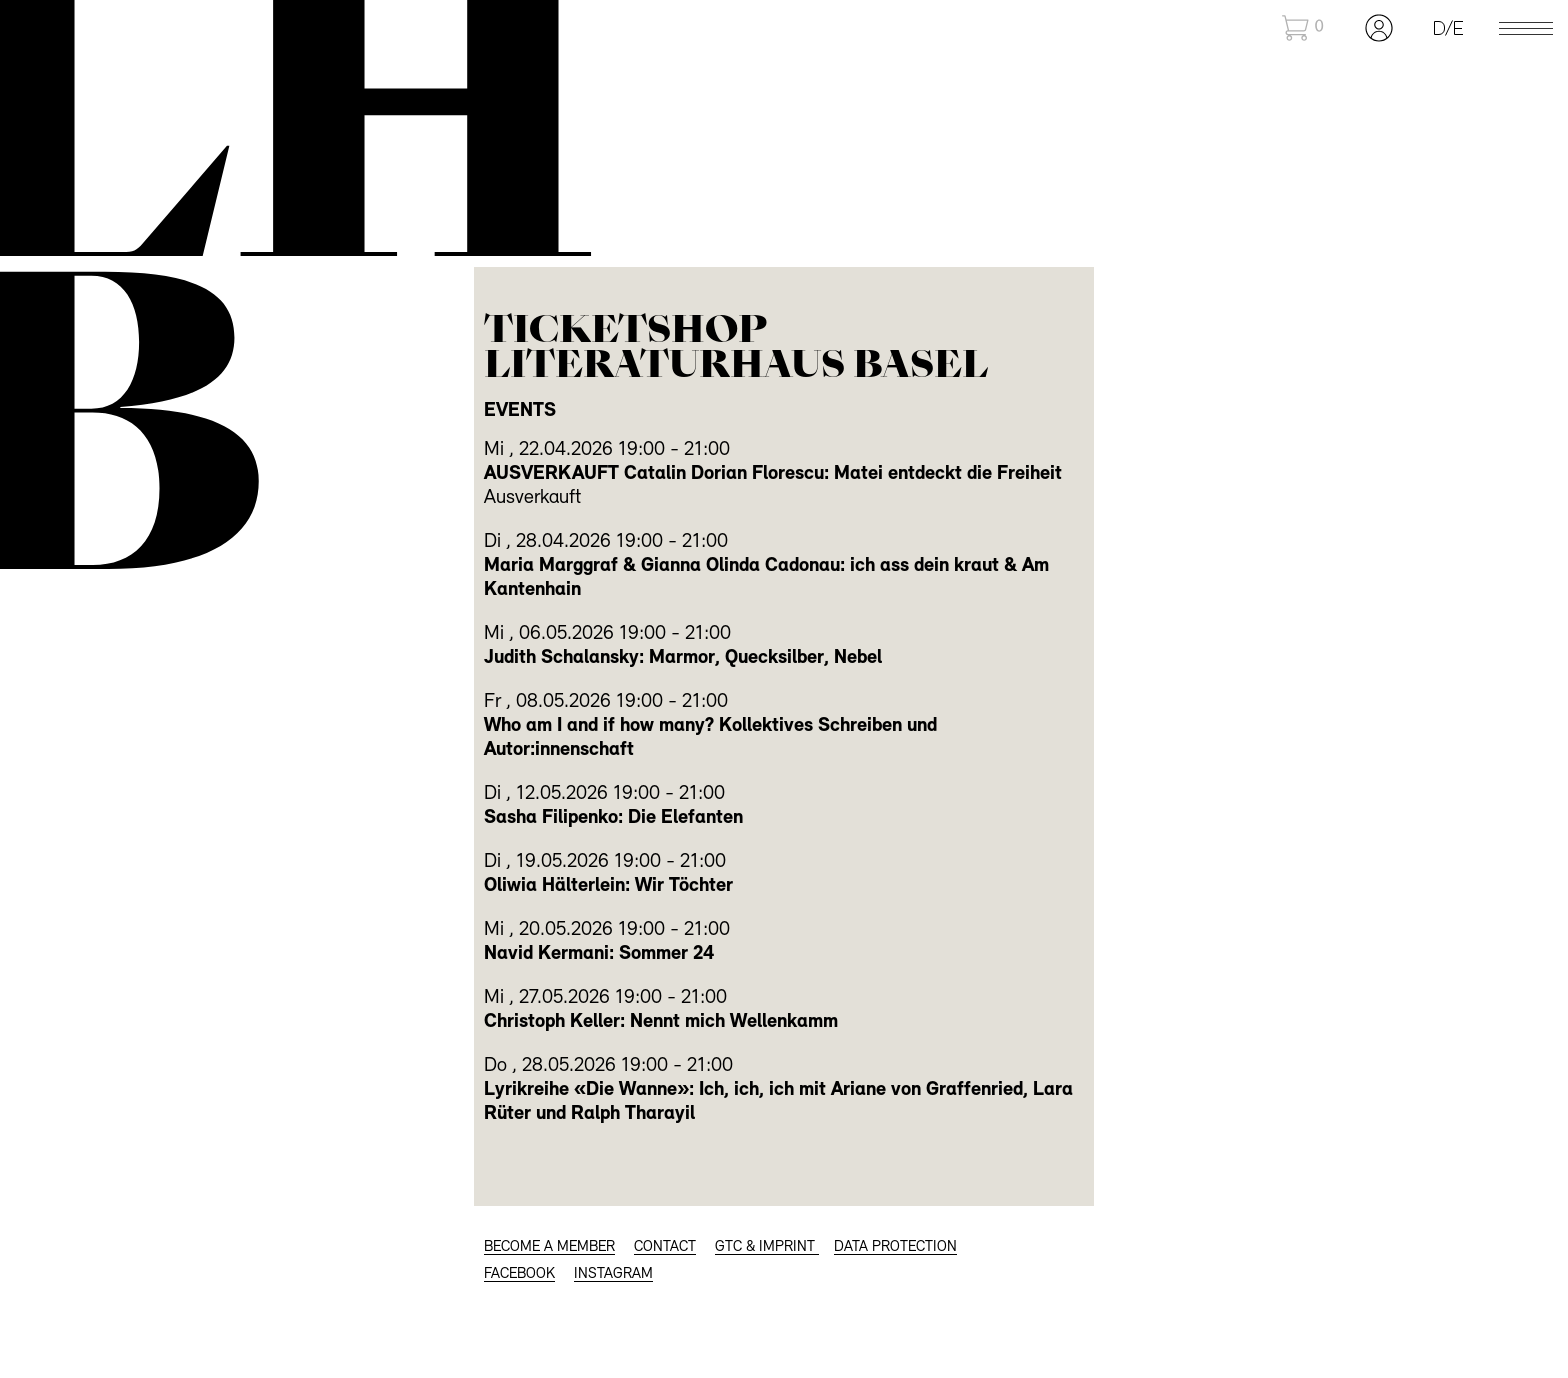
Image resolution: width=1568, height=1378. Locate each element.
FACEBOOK (519, 1274)
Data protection (895, 1247)
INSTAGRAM (613, 1274)
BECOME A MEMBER (549, 1247)
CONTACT (665, 1247)
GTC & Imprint (767, 1247)
